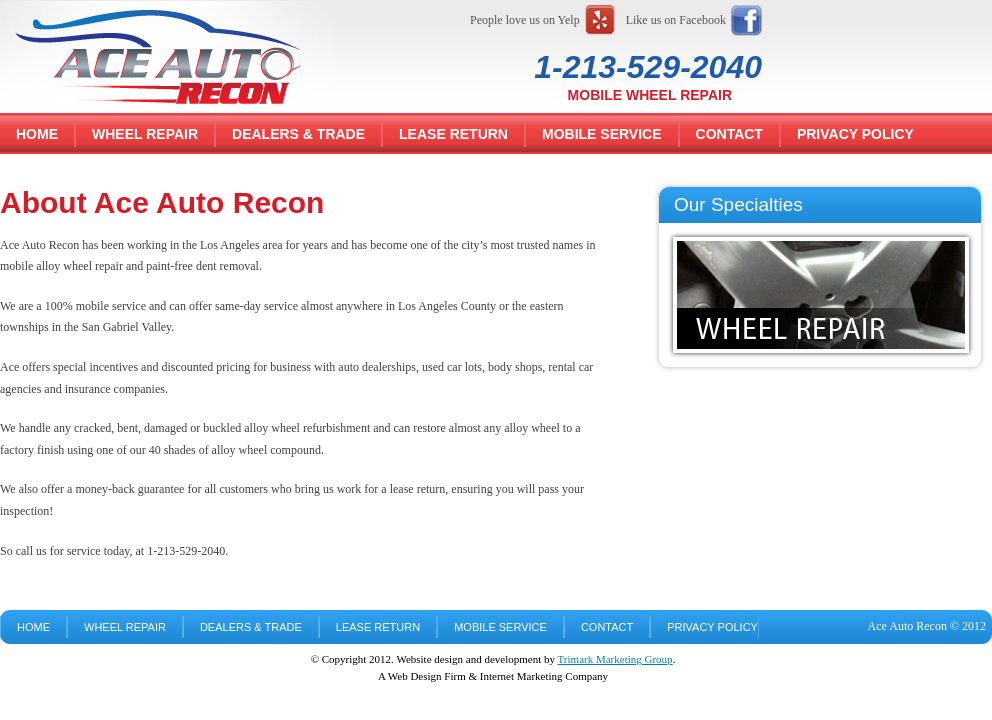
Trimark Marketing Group (615, 659)
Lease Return (453, 134)
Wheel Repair (145, 134)
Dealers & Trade (298, 134)
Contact (729, 134)
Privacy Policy (855, 134)
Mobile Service (602, 134)
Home (37, 134)
